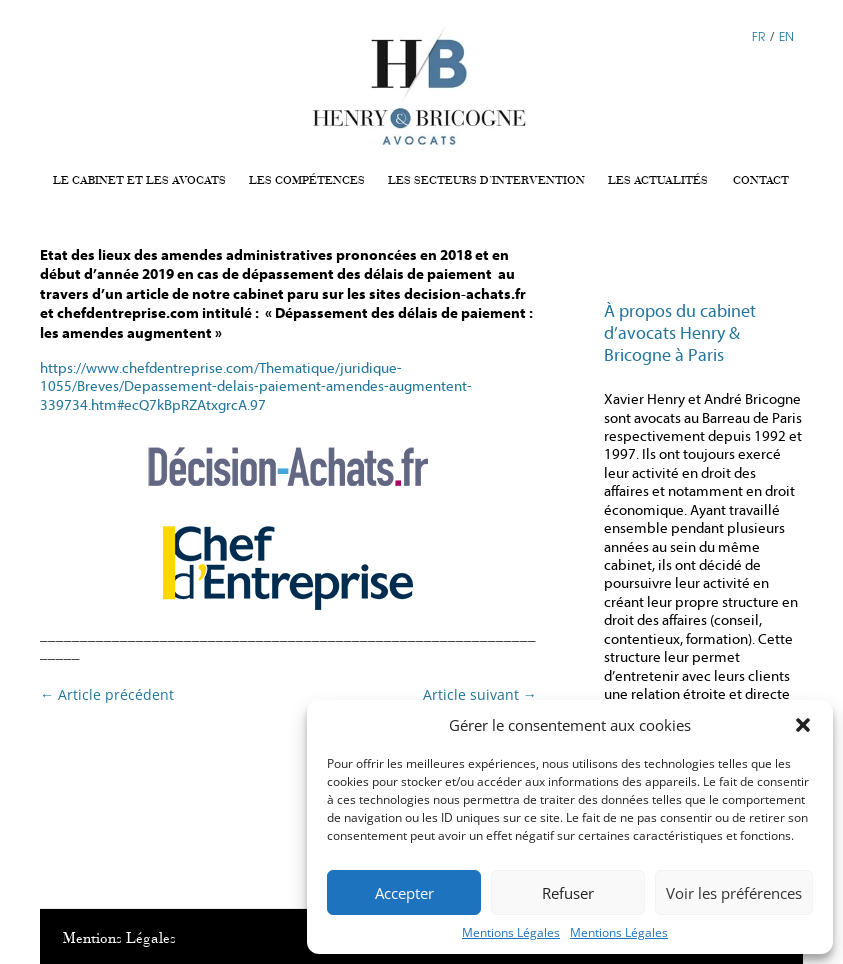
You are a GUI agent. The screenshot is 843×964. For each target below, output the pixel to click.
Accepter (404, 893)
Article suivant (480, 694)
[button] (803, 725)
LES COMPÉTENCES (307, 180)
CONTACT (761, 180)
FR (758, 36)
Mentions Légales (511, 932)
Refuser (568, 893)
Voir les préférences (734, 893)
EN (786, 36)
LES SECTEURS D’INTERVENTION (486, 180)
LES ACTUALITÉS (658, 180)
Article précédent (107, 694)
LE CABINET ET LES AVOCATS (139, 180)
